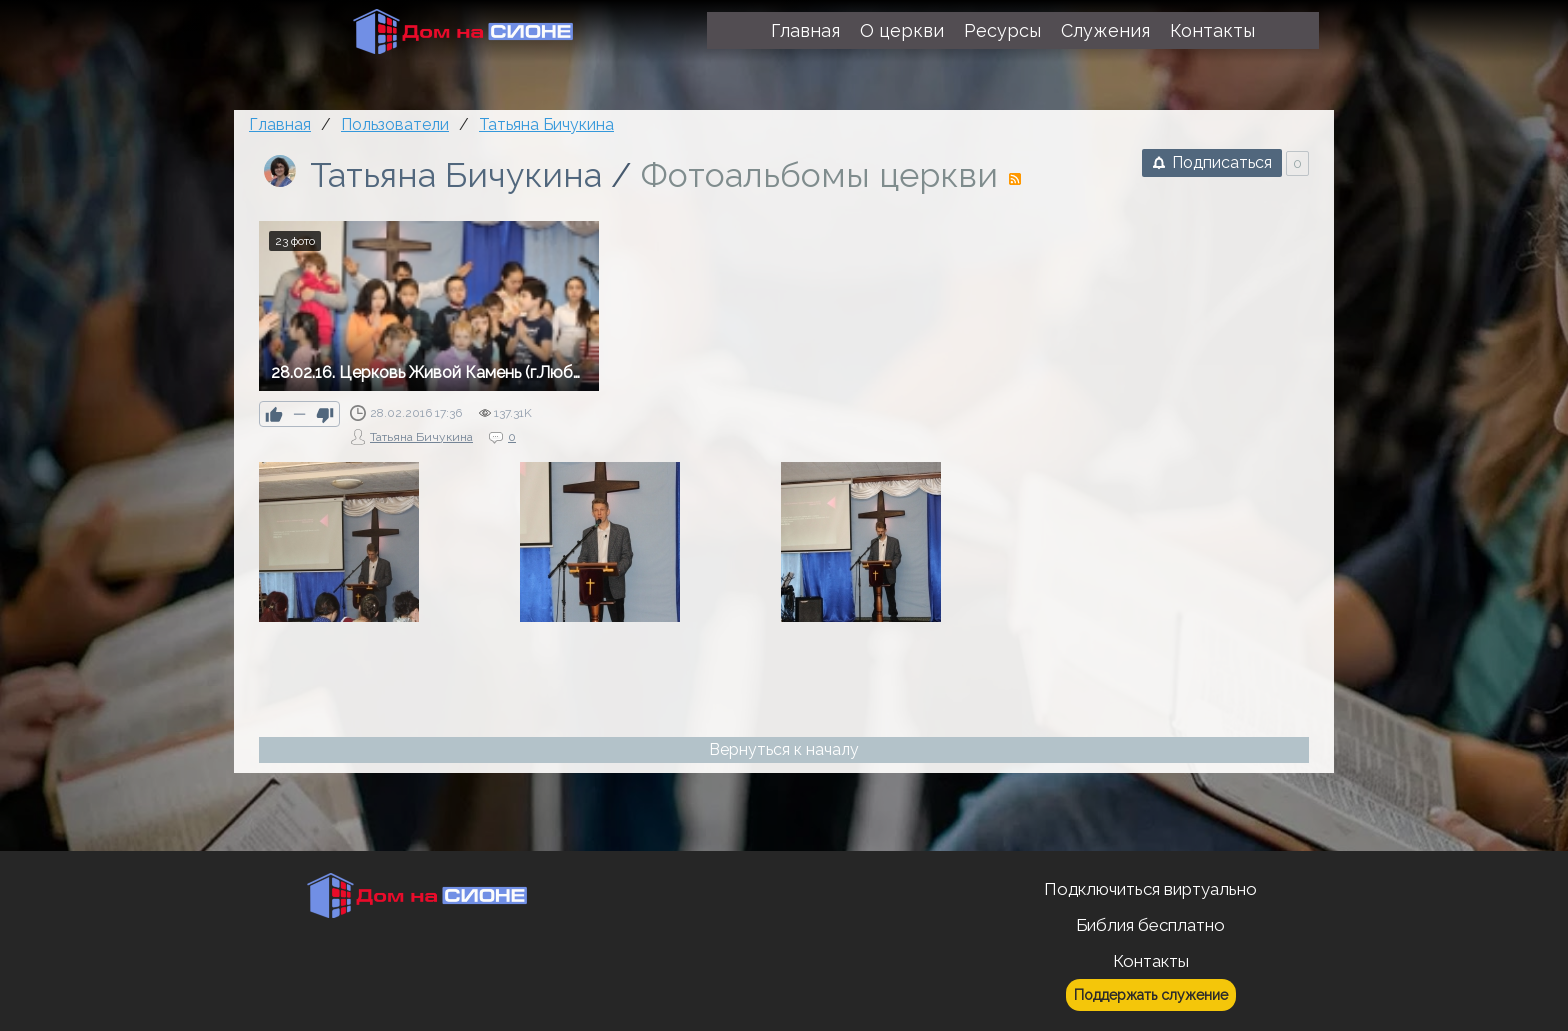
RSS (1015, 179)
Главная (280, 124)
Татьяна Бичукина (456, 175)
